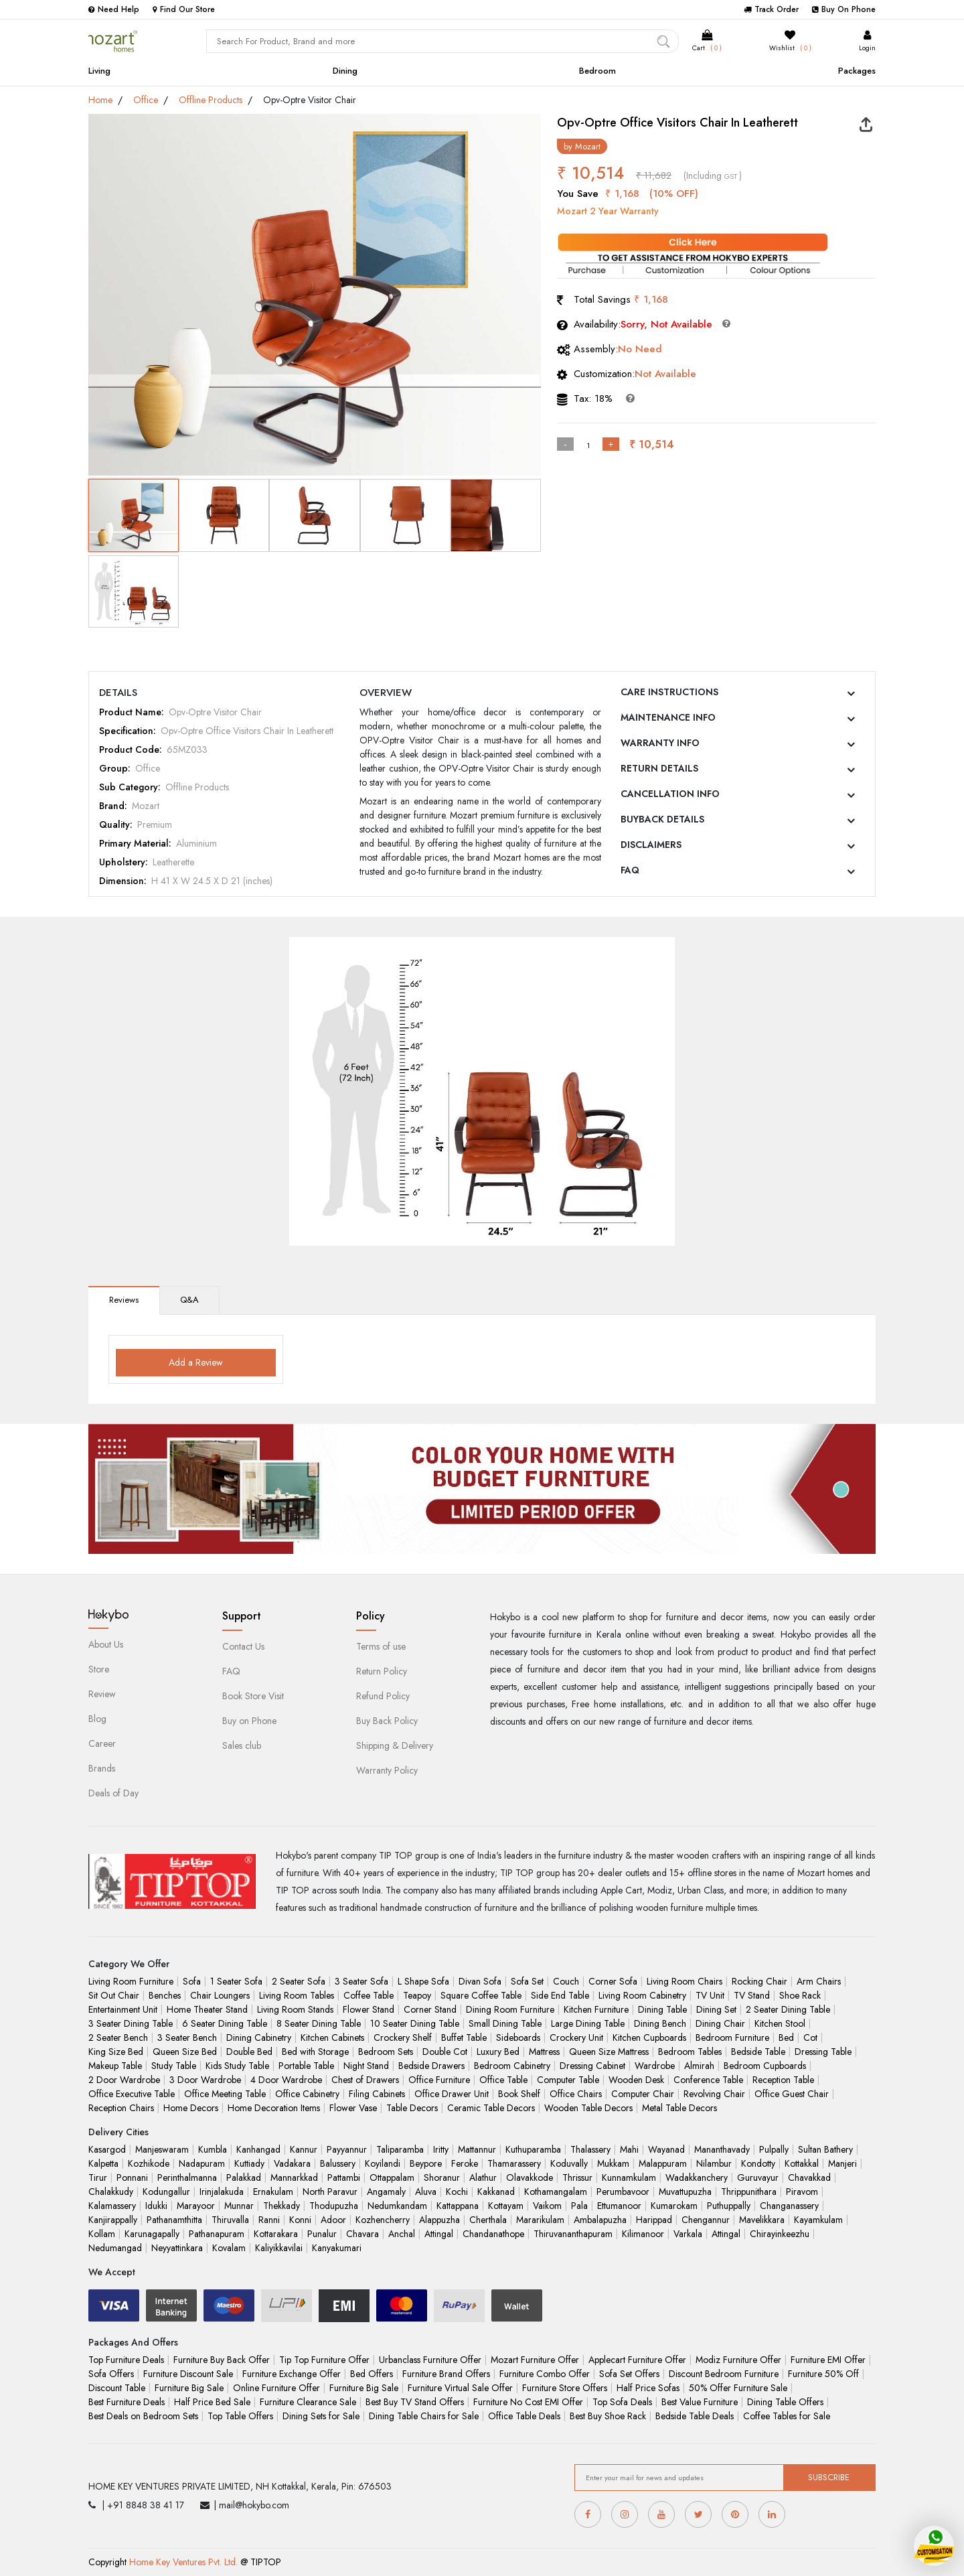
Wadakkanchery (696, 2177)
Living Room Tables (296, 1995)
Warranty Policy (387, 1770)
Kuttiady (249, 2163)
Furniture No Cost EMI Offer (528, 2402)
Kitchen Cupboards (649, 2037)
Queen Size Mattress (609, 2051)
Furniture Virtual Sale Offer (460, 2387)
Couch (566, 1981)
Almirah (699, 2065)
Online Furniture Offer (276, 2387)
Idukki (156, 2205)
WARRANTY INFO (660, 742)
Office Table (503, 2079)
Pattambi (343, 2177)
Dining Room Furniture (510, 2009)
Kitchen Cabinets (332, 2037)
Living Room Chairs (684, 1981)
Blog (97, 1718)
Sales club (241, 1745)
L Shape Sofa (423, 1981)
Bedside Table (758, 2051)
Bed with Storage (315, 2051)
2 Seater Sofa (298, 1981)
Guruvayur (758, 2177)
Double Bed (249, 2051)
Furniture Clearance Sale (308, 2402)
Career (102, 1743)
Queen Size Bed (185, 2051)
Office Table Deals (524, 2416)
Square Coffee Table (480, 1995)
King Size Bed (115, 2051)
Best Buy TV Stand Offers (415, 2402)
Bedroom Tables (690, 2051)
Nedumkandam (397, 2205)
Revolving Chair (714, 2093)
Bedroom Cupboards (765, 2065)
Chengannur (705, 2219)
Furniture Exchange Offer (291, 2373)
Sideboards (518, 2037)
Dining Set (716, 2009)
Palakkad (243, 2177)
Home (100, 99)
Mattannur (477, 2149)
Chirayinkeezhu (779, 2233)
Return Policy (381, 1671)
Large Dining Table (588, 2023)
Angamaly (386, 2191)
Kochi (457, 2191)
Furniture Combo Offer (544, 2373)
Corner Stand (430, 2009)
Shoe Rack (800, 1995)
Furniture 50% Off (823, 2373)
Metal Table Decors (679, 2108)
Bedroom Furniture (732, 2037)
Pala (579, 2205)
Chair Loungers (220, 1995)
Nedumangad (115, 2248)
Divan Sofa (480, 1981)
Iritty (441, 2149)
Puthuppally (728, 2205)
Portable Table (306, 2065)
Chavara (362, 2233)
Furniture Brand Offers (446, 2373)
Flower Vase (353, 2108)
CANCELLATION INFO (670, 793)
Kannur (303, 2149)
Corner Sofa (612, 1981)
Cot (810, 2037)
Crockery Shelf (403, 2037)
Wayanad (666, 2149)
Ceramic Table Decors (491, 2108)
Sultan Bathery (825, 2149)
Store (98, 1669)
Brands (101, 1768)
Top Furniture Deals (126, 2359)
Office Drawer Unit (451, 2093)
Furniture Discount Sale (188, 2373)
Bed (786, 2037)
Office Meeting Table (225, 2093)
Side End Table (560, 1995)
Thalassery (590, 2149)
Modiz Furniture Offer (738, 2359)
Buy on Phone (249, 1720)
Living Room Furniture (130, 1981)
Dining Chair (720, 2023)
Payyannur (347, 2149)
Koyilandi (382, 2163)
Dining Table (662, 2009)
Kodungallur (166, 2191)
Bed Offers (371, 2373)
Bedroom (597, 70)
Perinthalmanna (187, 2177)
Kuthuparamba (533, 2149)
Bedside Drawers (431, 2065)
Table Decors (412, 2108)
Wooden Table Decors (588, 2108)
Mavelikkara (762, 2219)
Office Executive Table (131, 2093)
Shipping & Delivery (394, 1745)
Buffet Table (464, 2037)
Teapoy (417, 1995)
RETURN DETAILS (659, 768)
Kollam (101, 2233)
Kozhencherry (382, 2219)
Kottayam (506, 2205)
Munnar (239, 2205)
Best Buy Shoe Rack (608, 2416)
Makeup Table (115, 2065)
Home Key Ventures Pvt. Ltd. (183, 2562)
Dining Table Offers (785, 2402)
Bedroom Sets (385, 2051)
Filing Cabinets (377, 2093)
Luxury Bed (498, 2051)
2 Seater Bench (118, 2037)
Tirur (97, 2177)
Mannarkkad (294, 2177)
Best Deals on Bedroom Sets (143, 2416)
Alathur (483, 2177)
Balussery (337, 2163)
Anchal (401, 2233)
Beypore (426, 2163)
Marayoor (196, 2205)
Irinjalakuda (221, 2191)
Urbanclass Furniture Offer (430, 2359)
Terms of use (381, 1646)
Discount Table (116, 2387)
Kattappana (457, 2205)
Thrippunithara (749, 2191)
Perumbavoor (622, 2191)
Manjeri (842, 2163)
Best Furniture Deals (126, 2402)
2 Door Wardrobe (124, 2079)
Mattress (544, 2051)
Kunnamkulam (629, 2177)
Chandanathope (493, 2233)
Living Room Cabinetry (642, 1995)
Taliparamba (400, 2149)
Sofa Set (527, 1981)
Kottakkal (802, 2163)
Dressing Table (823, 2051)
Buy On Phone (844, 9)
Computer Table (568, 2079)
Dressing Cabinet (592, 2065)
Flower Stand (368, 2009)
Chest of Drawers (365, 2079)
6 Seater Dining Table (224, 2023)
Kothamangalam (555, 2191)
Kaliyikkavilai (279, 2248)
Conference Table (708, 2079)
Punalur (322, 2233)
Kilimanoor (643, 2233)
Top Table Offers (240, 2416)
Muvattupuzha (685, 2191)
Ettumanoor (619, 2205)
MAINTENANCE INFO (668, 717)
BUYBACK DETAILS (662, 819)
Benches (165, 1995)
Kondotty (758, 2163)
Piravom (802, 2191)
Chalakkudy (110, 2191)
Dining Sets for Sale (321, 2416)
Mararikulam (540, 2219)
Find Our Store (184, 9)
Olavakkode (529, 2177)
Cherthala (488, 2219)
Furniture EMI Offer (828, 2359)
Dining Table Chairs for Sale (424, 2416)
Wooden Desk (636, 2079)
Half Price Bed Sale (212, 2402)
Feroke (464, 2163)
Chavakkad (809, 2177)
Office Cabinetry (307, 2093)
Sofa (192, 1981)
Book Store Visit (253, 1696)
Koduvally (569, 2163)
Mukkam (613, 2163)
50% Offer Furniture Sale (738, 2387)
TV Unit (710, 1995)
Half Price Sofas (648, 2387)
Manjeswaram (162, 2149)
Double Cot (444, 2051)
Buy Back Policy (387, 1720)
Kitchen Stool (779, 2023)
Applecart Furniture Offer (637, 2359)
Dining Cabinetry (258, 2037)
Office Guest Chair (791, 2093)
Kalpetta (103, 2163)
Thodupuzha (333, 2205)
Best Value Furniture (699, 2402)
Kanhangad (258, 2149)
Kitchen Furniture (596, 2009)
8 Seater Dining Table (318, 2023)
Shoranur (442, 2177)
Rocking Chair (759, 1981)
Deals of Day (113, 1793)
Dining (345, 70)
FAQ (630, 870)
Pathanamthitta (174, 2219)
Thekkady (281, 2205)
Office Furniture (439, 2079)
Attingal (438, 2233)
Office (145, 99)
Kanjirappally (112, 2219)
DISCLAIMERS (651, 844)
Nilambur (714, 2163)
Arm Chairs (819, 1981)
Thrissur (577, 2177)
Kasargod (107, 2149)
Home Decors (190, 2108)
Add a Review (196, 1362)
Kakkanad (496, 2191)
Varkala (687, 2233)
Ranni (269, 2219)
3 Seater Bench (187, 2037)
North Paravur (330, 2191)
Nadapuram (202, 2163)
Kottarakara (276, 2233)
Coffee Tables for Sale (786, 2416)
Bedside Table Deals (694, 2416)
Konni (300, 2219)
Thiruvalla (230, 2219)
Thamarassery (514, 2163)
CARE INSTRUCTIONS (669, 692)
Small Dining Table (505, 2023)
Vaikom (547, 2205)
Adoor (333, 2219)
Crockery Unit (576, 2037)
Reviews (124, 1299)
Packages (857, 70)
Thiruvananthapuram (573, 2233)
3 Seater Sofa (361, 1981)
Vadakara (292, 2163)
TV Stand (752, 1995)
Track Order (771, 9)
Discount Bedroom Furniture (724, 2373)
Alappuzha (439, 2219)
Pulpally (774, 2149)
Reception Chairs (121, 2108)
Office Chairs (576, 2093)
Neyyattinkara (177, 2248)
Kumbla (212, 2149)
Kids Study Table (237, 2065)
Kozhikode (148, 2163)
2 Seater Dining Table (788, 2009)
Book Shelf (519, 2093)
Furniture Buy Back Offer (221, 2359)
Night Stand (366, 2065)
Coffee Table (368, 1995)
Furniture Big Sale (189, 2387)
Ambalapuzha (600, 2219)
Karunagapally (152, 2233)
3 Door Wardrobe (205, 2079)
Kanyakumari (337, 2248)
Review (102, 1694)
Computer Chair (642, 2093)
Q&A (189, 1299)
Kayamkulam (818, 2219)
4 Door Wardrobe (286, 2079)
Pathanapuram (216, 2233)
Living (99, 70)
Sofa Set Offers (629, 2373)
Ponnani (132, 2177)
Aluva (425, 2191)
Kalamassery (112, 2205)
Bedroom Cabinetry (512, 2065)
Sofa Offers (111, 2373)
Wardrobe (655, 2065)
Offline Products (210, 99)
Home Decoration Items (274, 2108)
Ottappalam (392, 2177)
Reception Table (783, 2079)
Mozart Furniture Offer (535, 2359)
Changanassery (789, 2205)
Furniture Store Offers (564, 2387)
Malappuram (663, 2163)
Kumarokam (674, 2205)
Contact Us (243, 1646)
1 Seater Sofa (236, 1981)
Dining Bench (660, 2023)
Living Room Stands (295, 2009)
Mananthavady (722, 2149)
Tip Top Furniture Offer (324, 2359)
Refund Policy (383, 1696)
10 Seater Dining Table (414, 2023)
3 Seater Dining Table (130, 2023)
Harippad (654, 2219)
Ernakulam (273, 2191)
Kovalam (229, 2248)
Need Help (113, 9)
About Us (105, 1644)
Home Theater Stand (207, 2009)
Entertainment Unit (122, 2009)
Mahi (629, 2149)
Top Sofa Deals (622, 2402)
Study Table (173, 2065)
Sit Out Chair (113, 1995)
